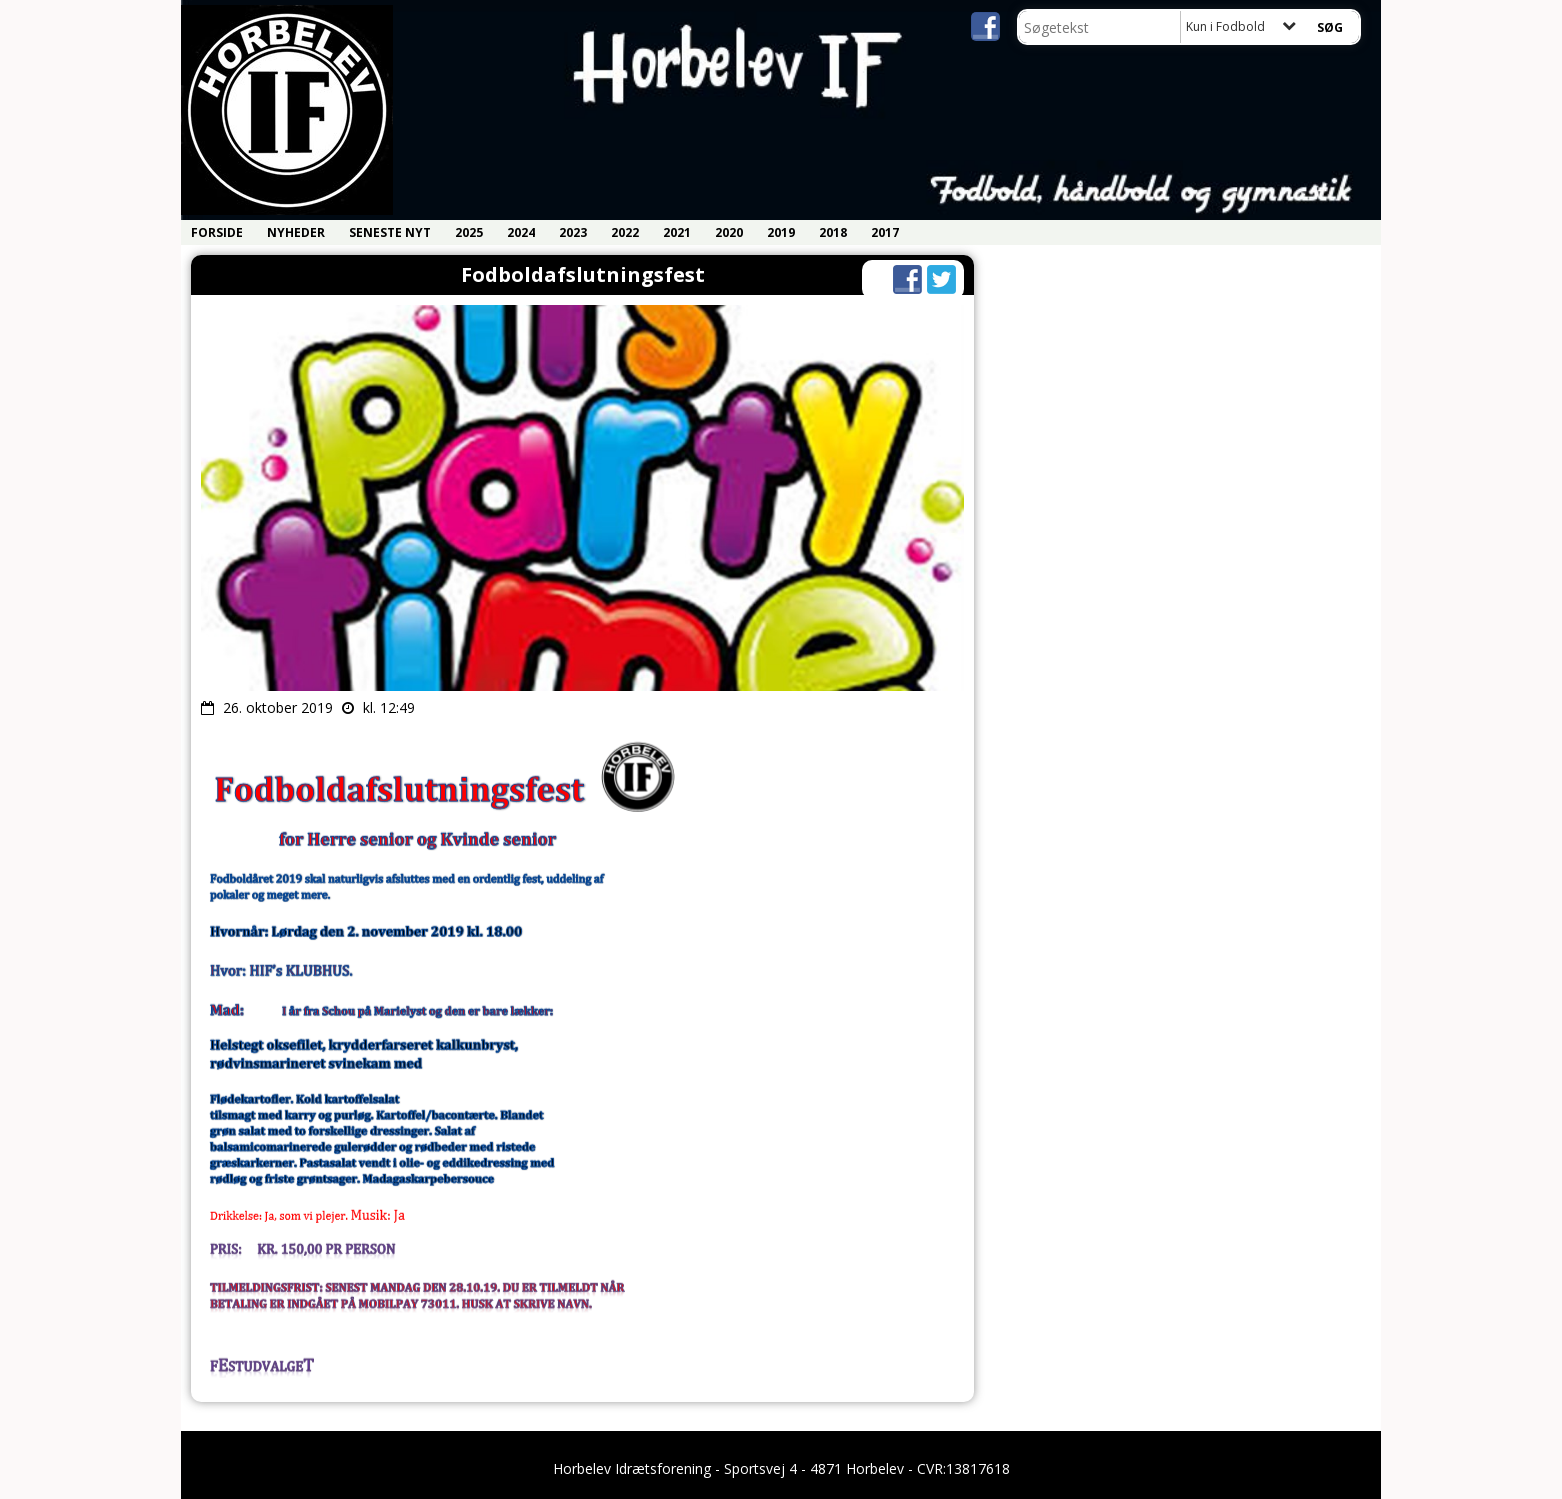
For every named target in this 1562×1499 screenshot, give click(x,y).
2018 (833, 232)
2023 (573, 232)
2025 (469, 232)
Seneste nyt (390, 232)
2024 (521, 232)
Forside (217, 232)
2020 (729, 232)
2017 (885, 232)
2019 (781, 232)
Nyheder (296, 232)
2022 (625, 232)
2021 (677, 232)
